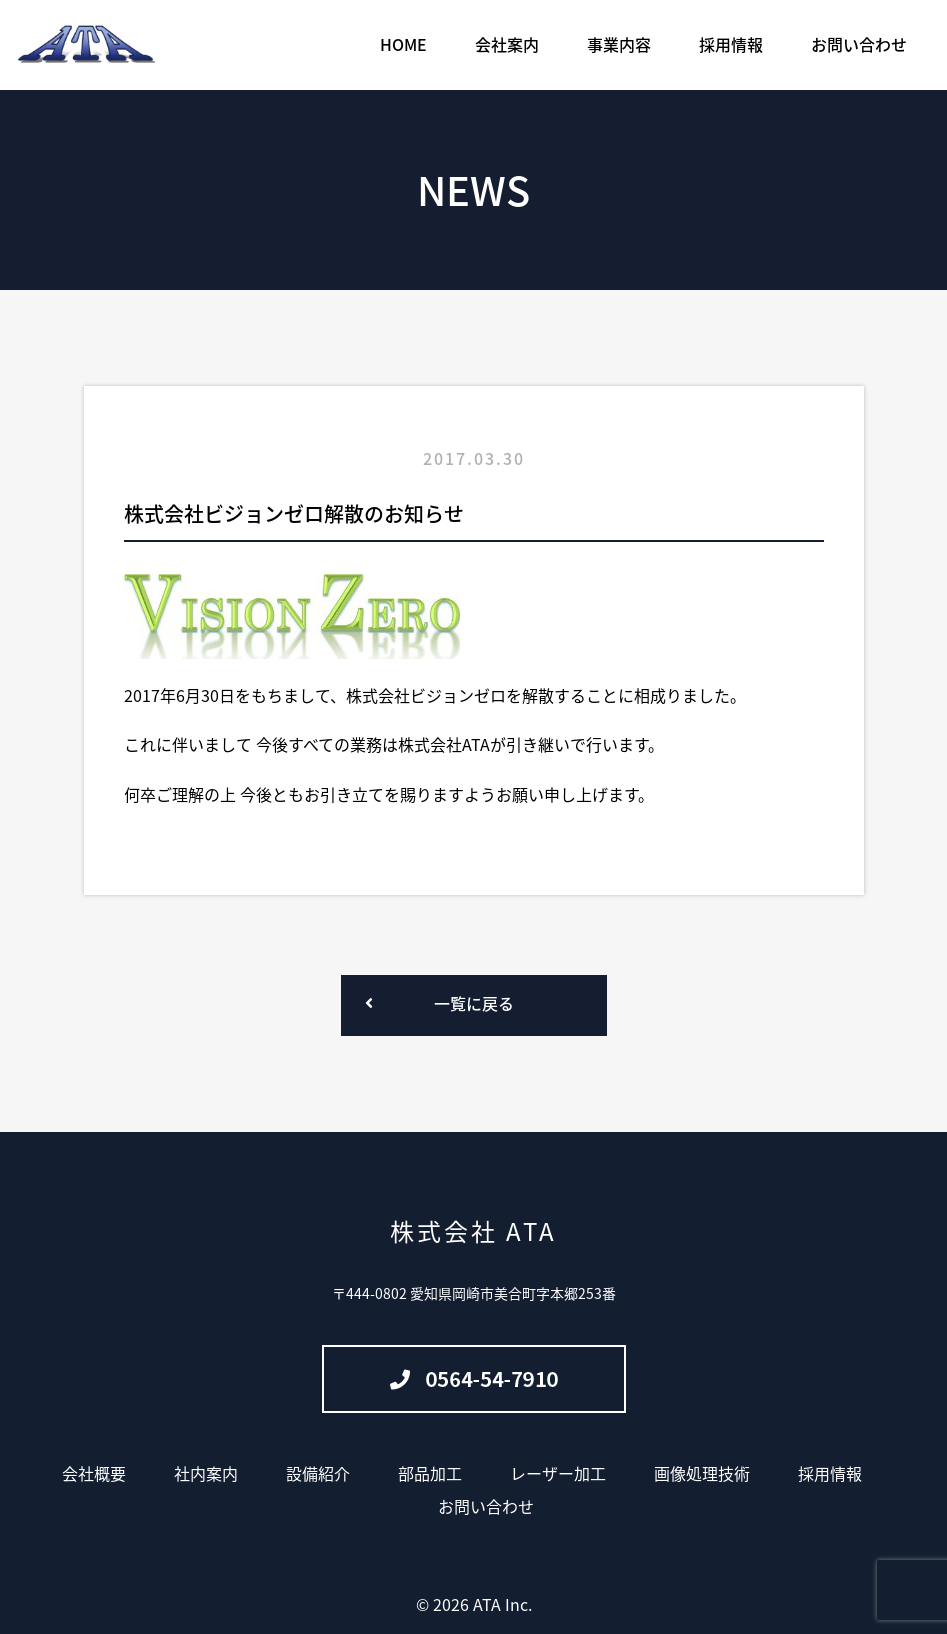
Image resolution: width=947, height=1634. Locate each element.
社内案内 (206, 1473)
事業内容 (619, 44)
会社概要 (94, 1473)
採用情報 (731, 44)
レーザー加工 (558, 1473)
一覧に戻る (474, 1003)
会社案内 (507, 44)
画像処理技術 (702, 1473)
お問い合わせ (859, 44)
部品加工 (430, 1473)
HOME (403, 44)
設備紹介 (318, 1473)
